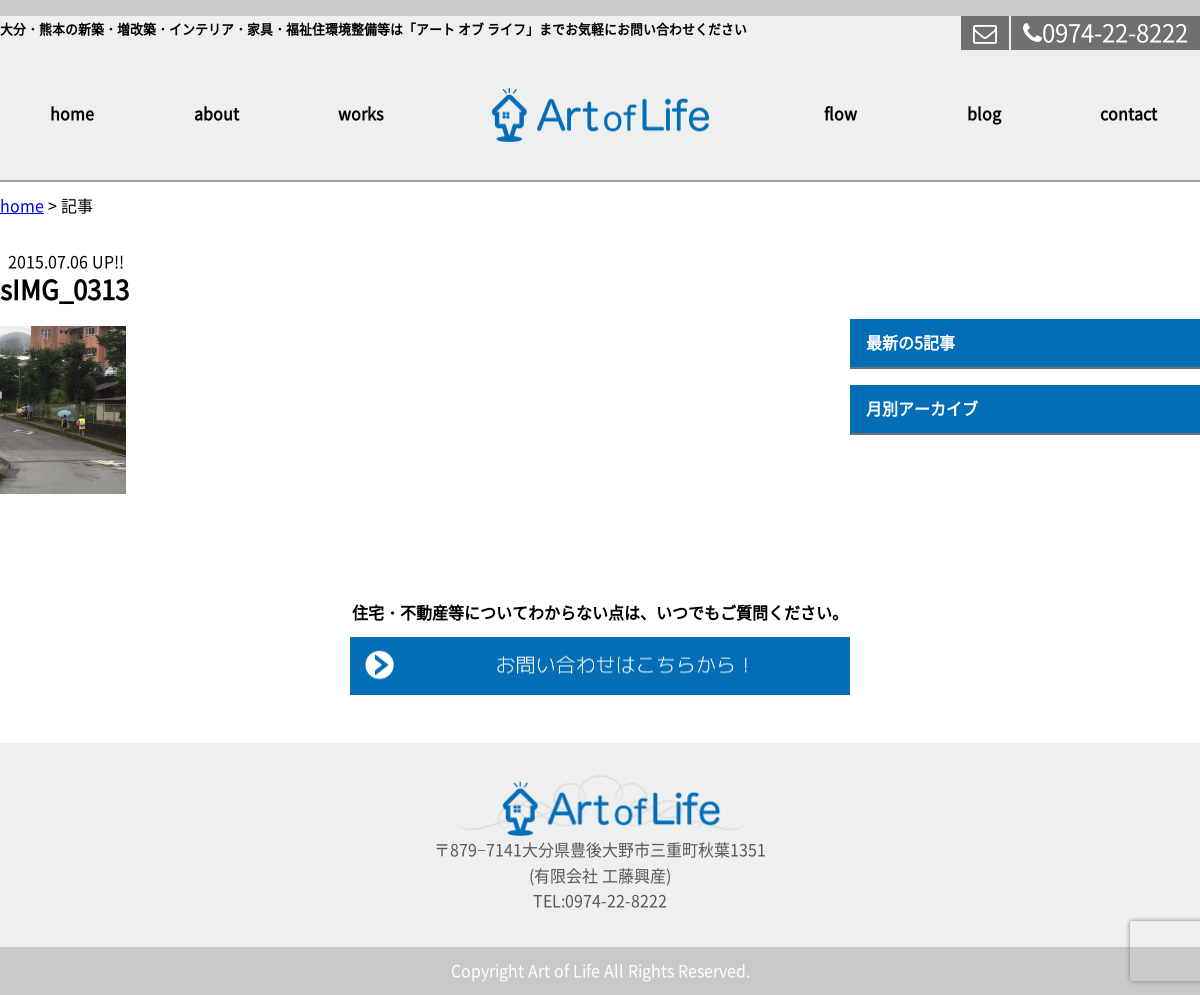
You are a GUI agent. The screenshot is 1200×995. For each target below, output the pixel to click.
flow (840, 114)
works (360, 114)
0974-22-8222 (1105, 33)
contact (1128, 114)
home (72, 114)
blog (984, 114)
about (216, 114)
